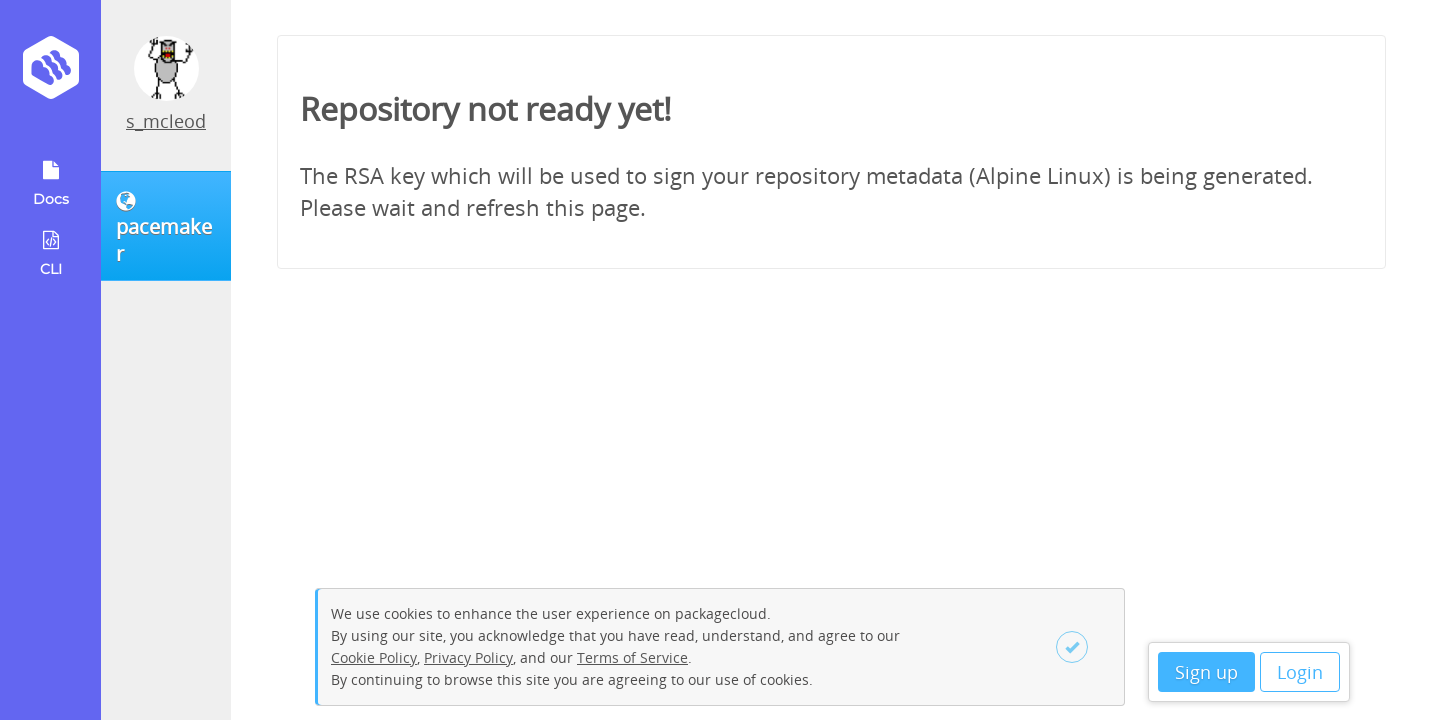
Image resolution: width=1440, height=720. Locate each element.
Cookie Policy (374, 657)
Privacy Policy (468, 657)
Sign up (1206, 672)
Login (1300, 672)
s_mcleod (166, 121)
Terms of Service (632, 657)
